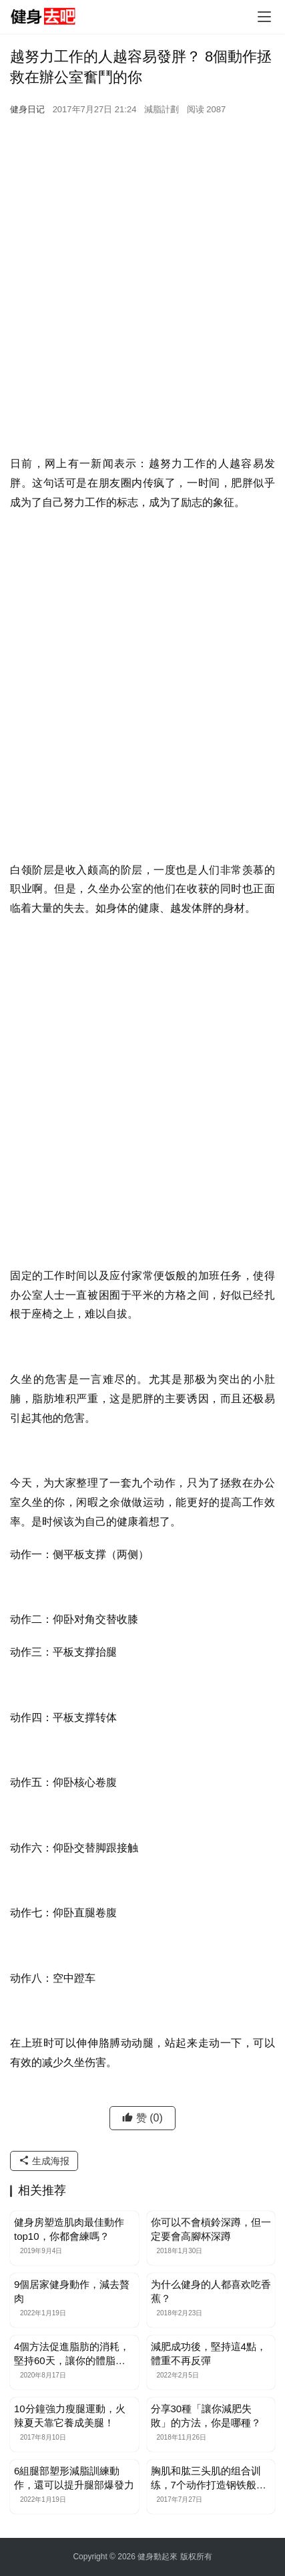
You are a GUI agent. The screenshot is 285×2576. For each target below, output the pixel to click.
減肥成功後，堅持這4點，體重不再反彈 (208, 2353)
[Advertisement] (142, 305)
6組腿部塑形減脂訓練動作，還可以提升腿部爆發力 (74, 2477)
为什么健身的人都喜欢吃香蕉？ (211, 2291)
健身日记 (27, 109)
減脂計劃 (161, 109)
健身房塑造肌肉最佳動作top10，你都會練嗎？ (69, 2229)
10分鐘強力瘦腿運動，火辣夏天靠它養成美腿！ (69, 2415)
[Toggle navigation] (264, 17)
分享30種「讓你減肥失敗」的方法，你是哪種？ (206, 2415)
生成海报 (44, 2161)
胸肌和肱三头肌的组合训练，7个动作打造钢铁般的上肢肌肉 (208, 2478)
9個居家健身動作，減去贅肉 (71, 2291)
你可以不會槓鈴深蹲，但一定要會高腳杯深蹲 (211, 2229)
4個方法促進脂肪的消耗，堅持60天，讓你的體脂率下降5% (71, 2354)
